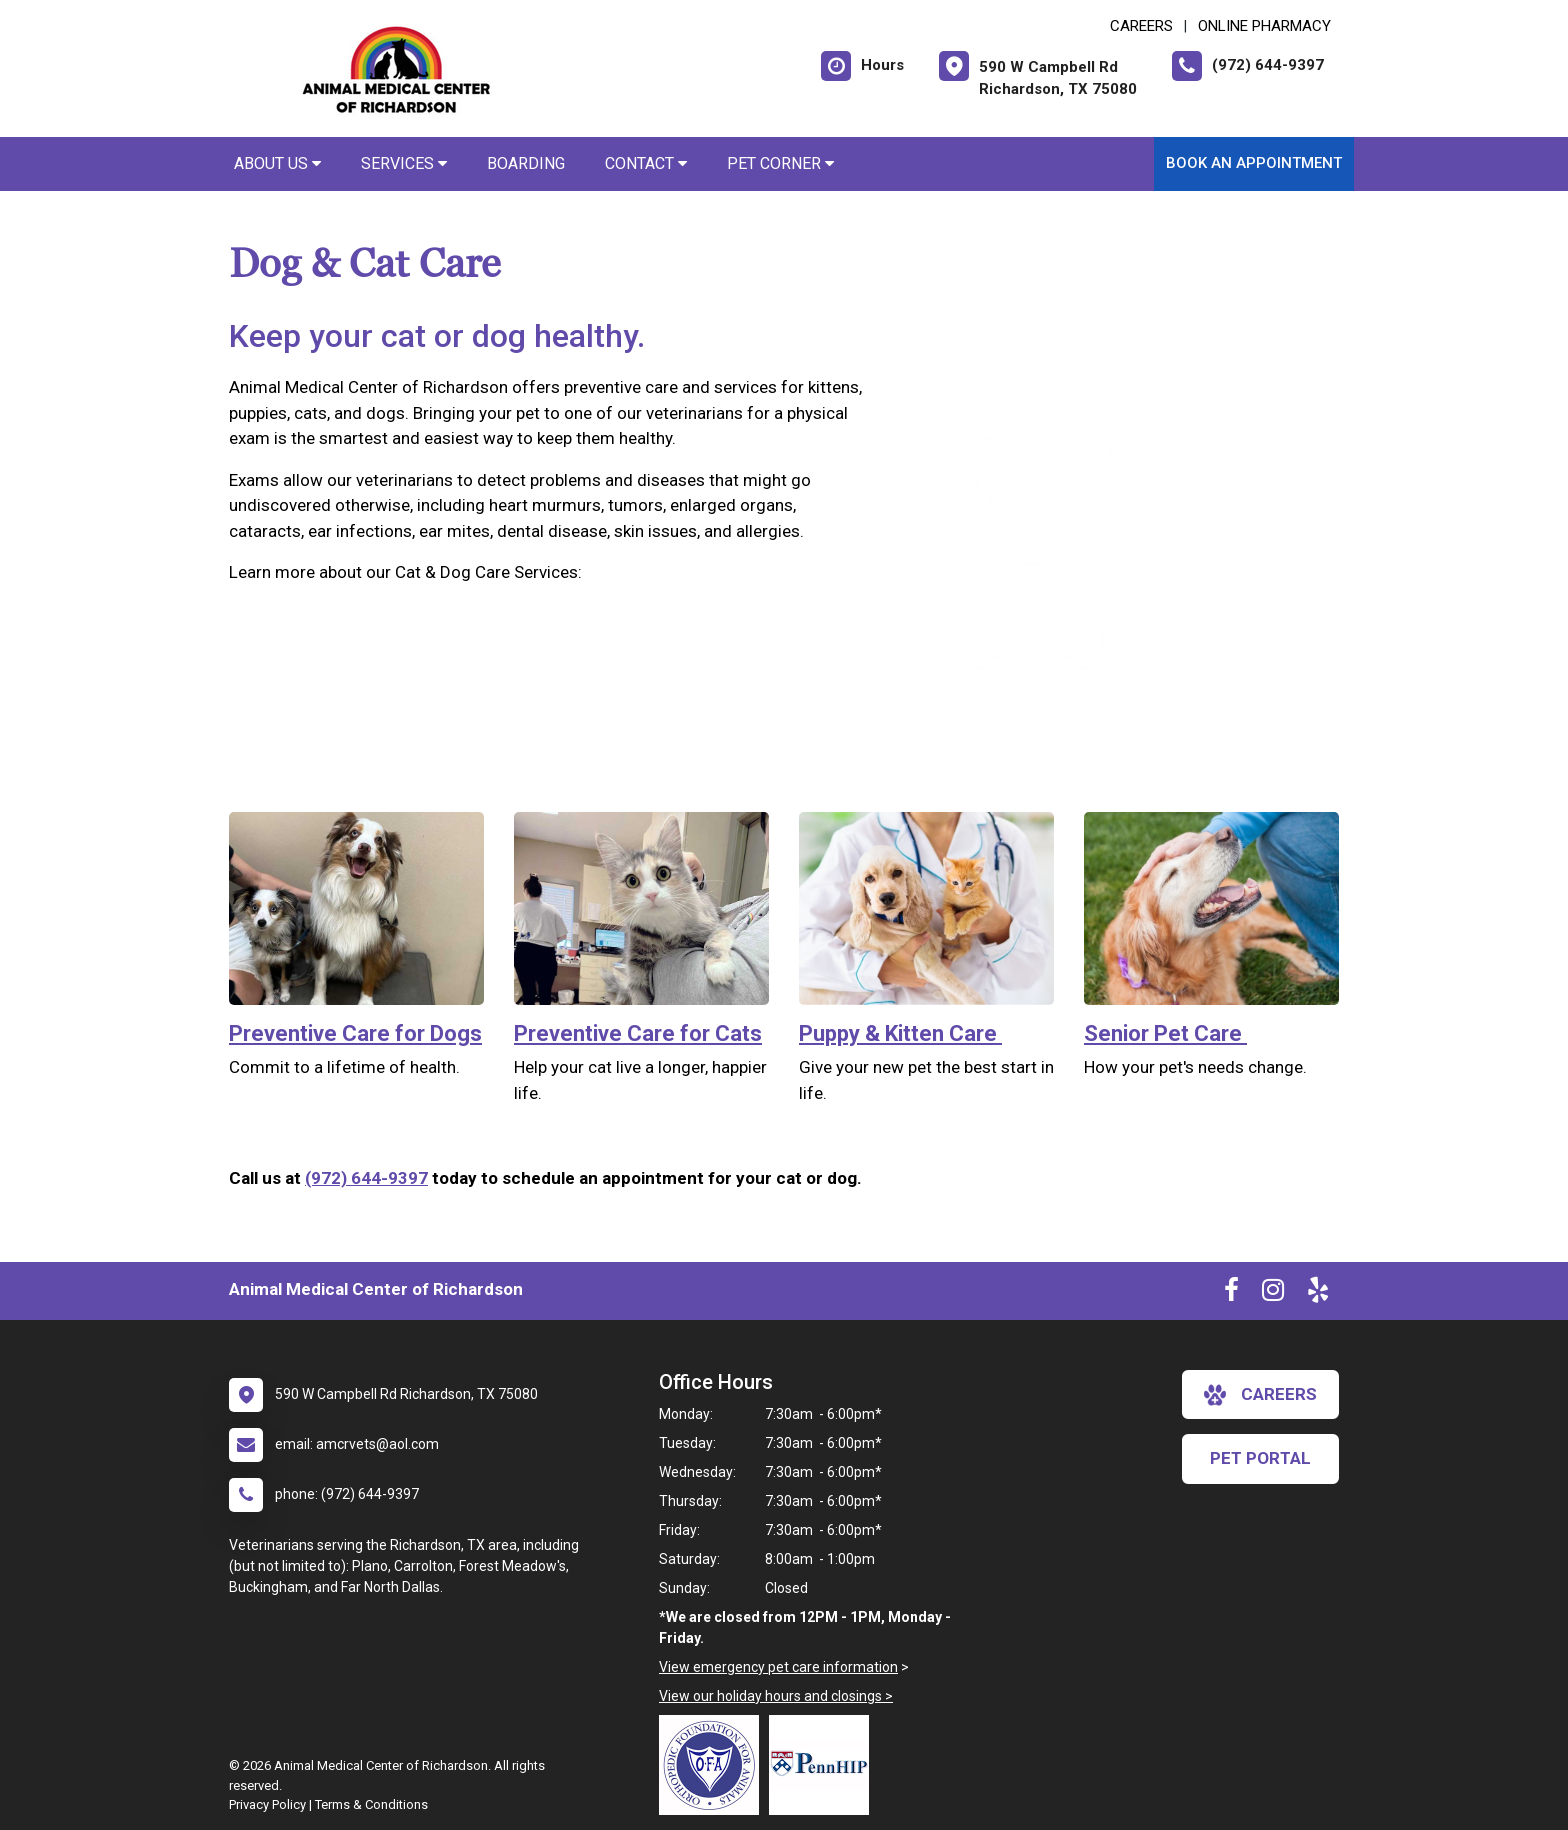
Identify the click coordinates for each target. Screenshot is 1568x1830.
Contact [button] (646, 163)
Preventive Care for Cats (638, 1033)
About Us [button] (277, 163)
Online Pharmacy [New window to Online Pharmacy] (1264, 26)
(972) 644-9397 (366, 1178)
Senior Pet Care (1165, 1033)
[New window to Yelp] (1318, 1294)
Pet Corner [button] (780, 163)
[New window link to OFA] (714, 1765)
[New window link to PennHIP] (824, 1765)
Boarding (526, 163)
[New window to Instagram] (1273, 1294)
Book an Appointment (1254, 163)
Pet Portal (1260, 1458)
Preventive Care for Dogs (355, 1033)
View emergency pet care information (778, 1667)
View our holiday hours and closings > (776, 1696)
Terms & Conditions (371, 1804)
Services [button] (404, 163)
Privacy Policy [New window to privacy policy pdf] (267, 1804)
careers (1260, 1395)
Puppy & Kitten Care (900, 1033)
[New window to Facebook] (1231, 1294)
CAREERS (1141, 26)
